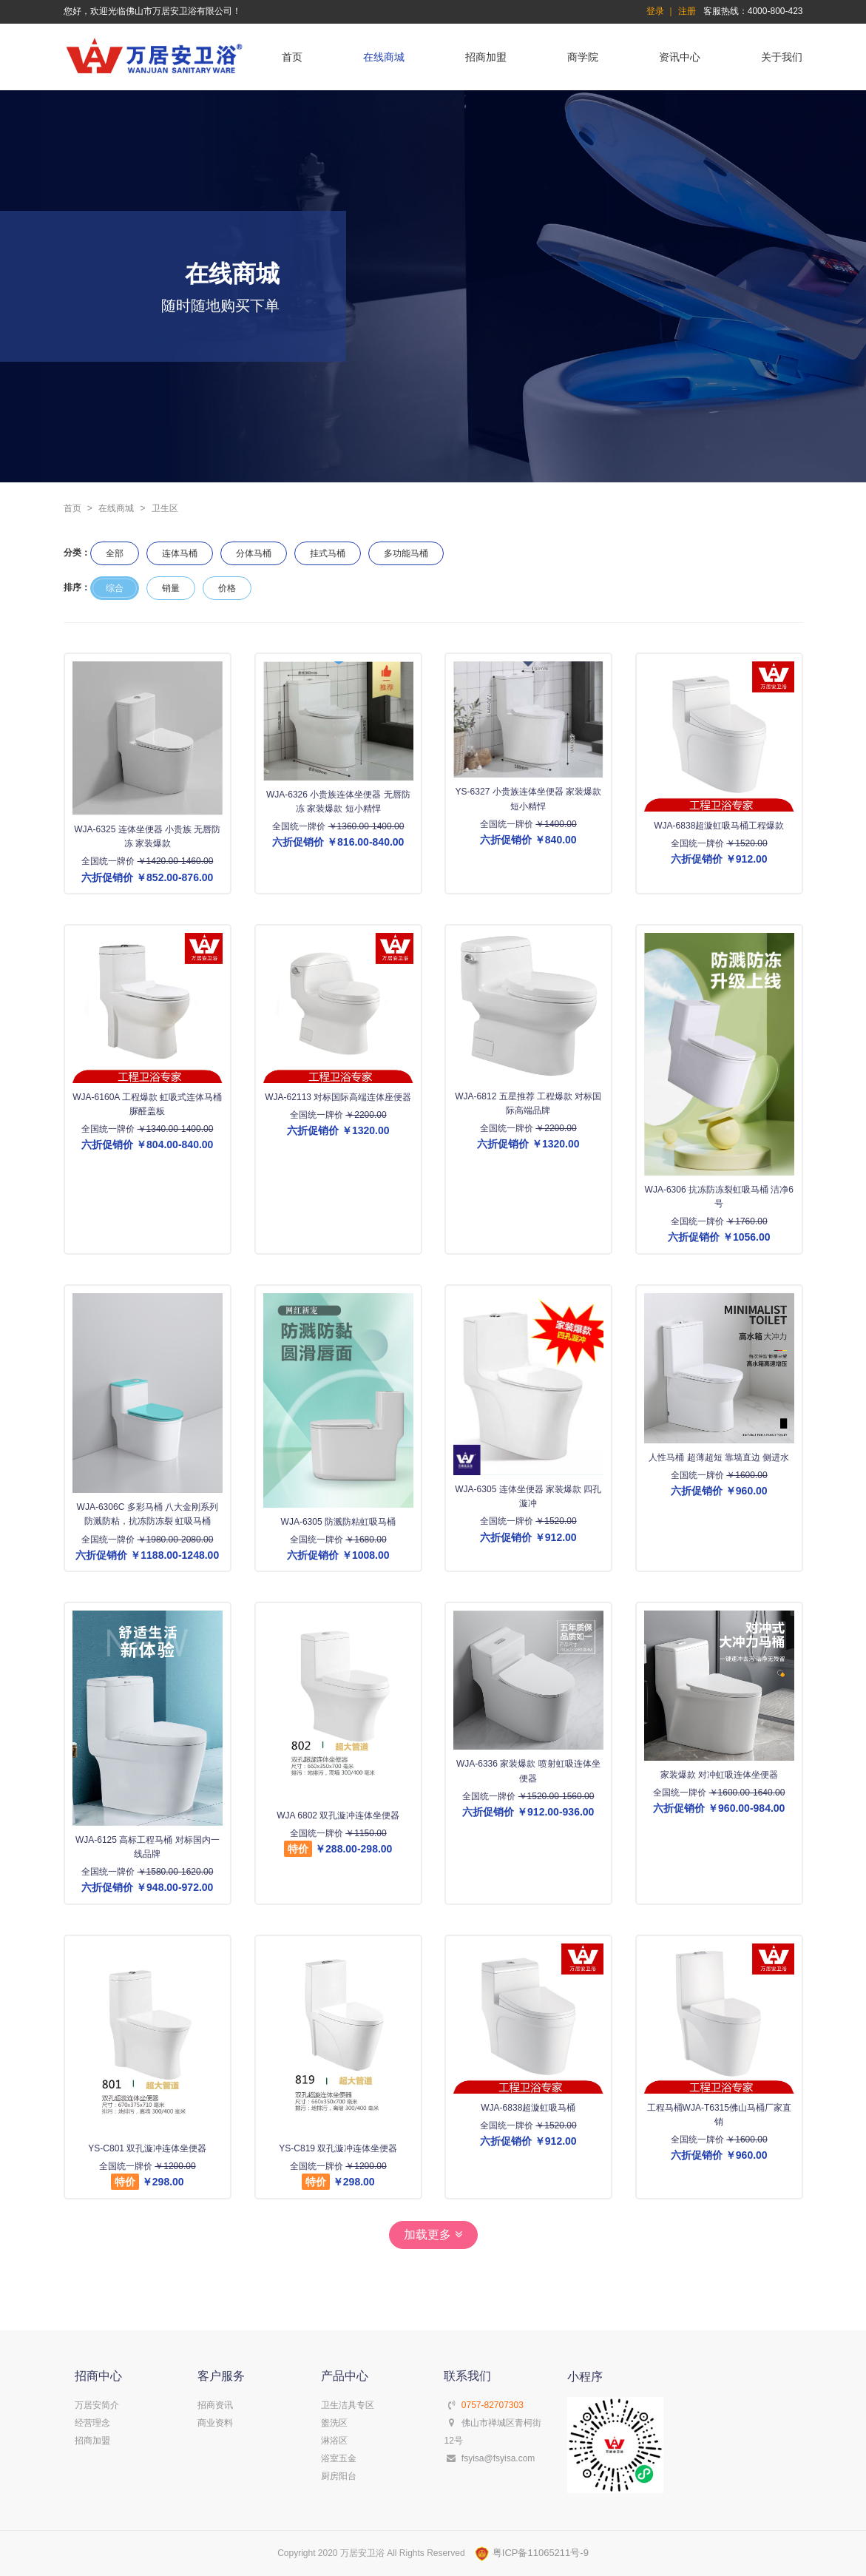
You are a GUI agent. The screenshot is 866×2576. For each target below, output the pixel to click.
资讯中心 (679, 57)
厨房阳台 (338, 2476)
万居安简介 (97, 2405)
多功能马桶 (406, 553)
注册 (687, 11)
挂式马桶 (327, 553)
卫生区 (165, 508)
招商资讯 (215, 2405)
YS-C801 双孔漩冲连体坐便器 (147, 2148)
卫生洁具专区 (347, 2405)
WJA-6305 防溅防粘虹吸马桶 (337, 1521)
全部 (115, 553)
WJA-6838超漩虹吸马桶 (528, 2107)
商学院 (582, 57)
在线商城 (384, 57)
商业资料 (215, 2423)
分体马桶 (253, 553)
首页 (292, 57)
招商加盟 (486, 57)
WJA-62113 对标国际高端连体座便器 (338, 1097)
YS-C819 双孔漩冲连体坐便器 (338, 2148)
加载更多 (432, 2235)
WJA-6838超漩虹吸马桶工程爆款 (719, 825)
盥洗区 (334, 2423)
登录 (655, 11)
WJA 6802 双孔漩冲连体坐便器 (338, 1815)
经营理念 (92, 2423)
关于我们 (781, 57)
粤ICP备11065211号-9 (532, 2552)
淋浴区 (334, 2440)
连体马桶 (179, 553)
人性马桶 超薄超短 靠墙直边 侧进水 (719, 1456)
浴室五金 (338, 2458)
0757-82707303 (492, 2405)
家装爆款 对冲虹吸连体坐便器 (718, 1775)
